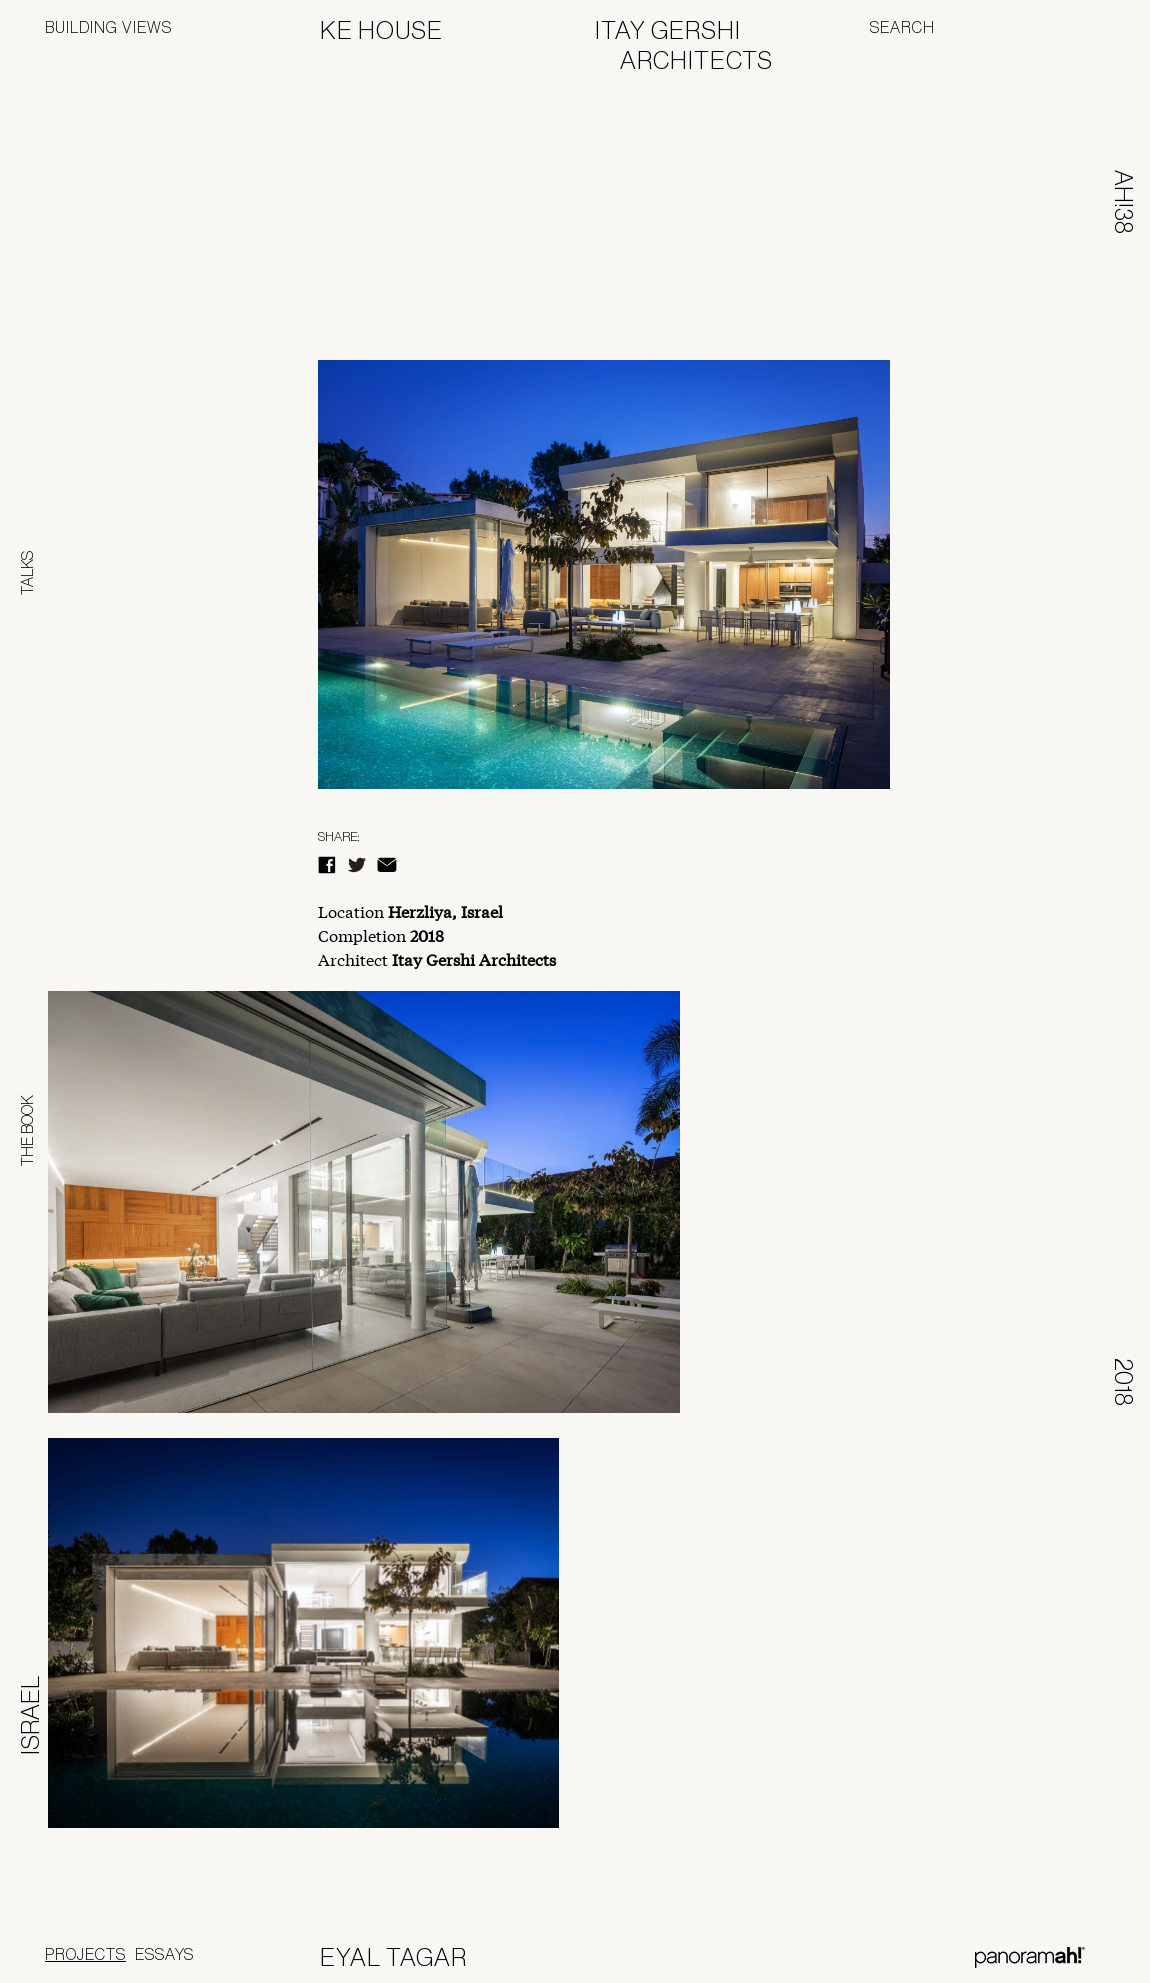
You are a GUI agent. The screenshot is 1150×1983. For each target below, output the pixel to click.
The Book (27, 1130)
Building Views (108, 27)
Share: (338, 836)
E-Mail (387, 865)
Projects (85, 1954)
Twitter (357, 865)
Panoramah (1029, 1957)
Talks (27, 573)
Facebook (327, 865)
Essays (164, 1954)
